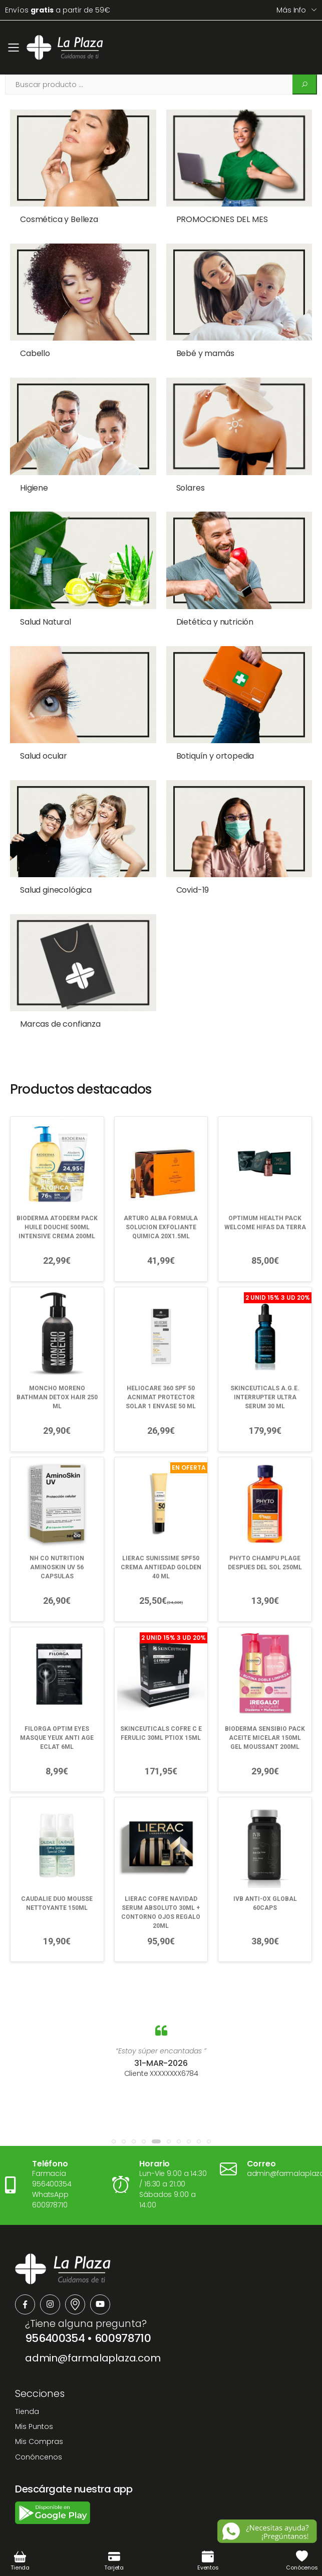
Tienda (27, 2380)
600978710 (123, 2307)
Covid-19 (185, 867)
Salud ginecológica (56, 867)
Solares (183, 479)
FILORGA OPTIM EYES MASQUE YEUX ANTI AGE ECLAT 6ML (57, 1706)
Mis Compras (39, 2410)
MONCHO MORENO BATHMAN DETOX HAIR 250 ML (57, 1366)
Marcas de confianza (60, 997)
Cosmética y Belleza (59, 219)
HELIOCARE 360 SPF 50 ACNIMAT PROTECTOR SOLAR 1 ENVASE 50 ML (161, 1366)
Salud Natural (45, 608)
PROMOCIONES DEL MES (215, 219)
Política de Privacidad (210, 2532)
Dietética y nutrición (208, 608)
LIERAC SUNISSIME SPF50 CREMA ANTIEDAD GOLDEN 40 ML (161, 1536)
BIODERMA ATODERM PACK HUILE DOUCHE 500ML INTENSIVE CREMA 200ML (57, 1196)
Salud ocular (43, 738)
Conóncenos (38, 2425)
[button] (114, 2110)
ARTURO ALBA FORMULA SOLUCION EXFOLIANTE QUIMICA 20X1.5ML (161, 1196)
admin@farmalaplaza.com (93, 2327)
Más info (291, 10)
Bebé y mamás (198, 349)
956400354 (55, 2307)
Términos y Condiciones (117, 2532)
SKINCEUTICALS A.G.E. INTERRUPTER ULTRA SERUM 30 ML (264, 1366)
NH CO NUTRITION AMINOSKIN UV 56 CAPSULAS (57, 1536)
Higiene (34, 479)
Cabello (35, 349)
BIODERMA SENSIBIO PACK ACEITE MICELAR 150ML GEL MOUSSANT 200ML (265, 1706)
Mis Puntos (34, 2395)
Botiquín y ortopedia (208, 738)
